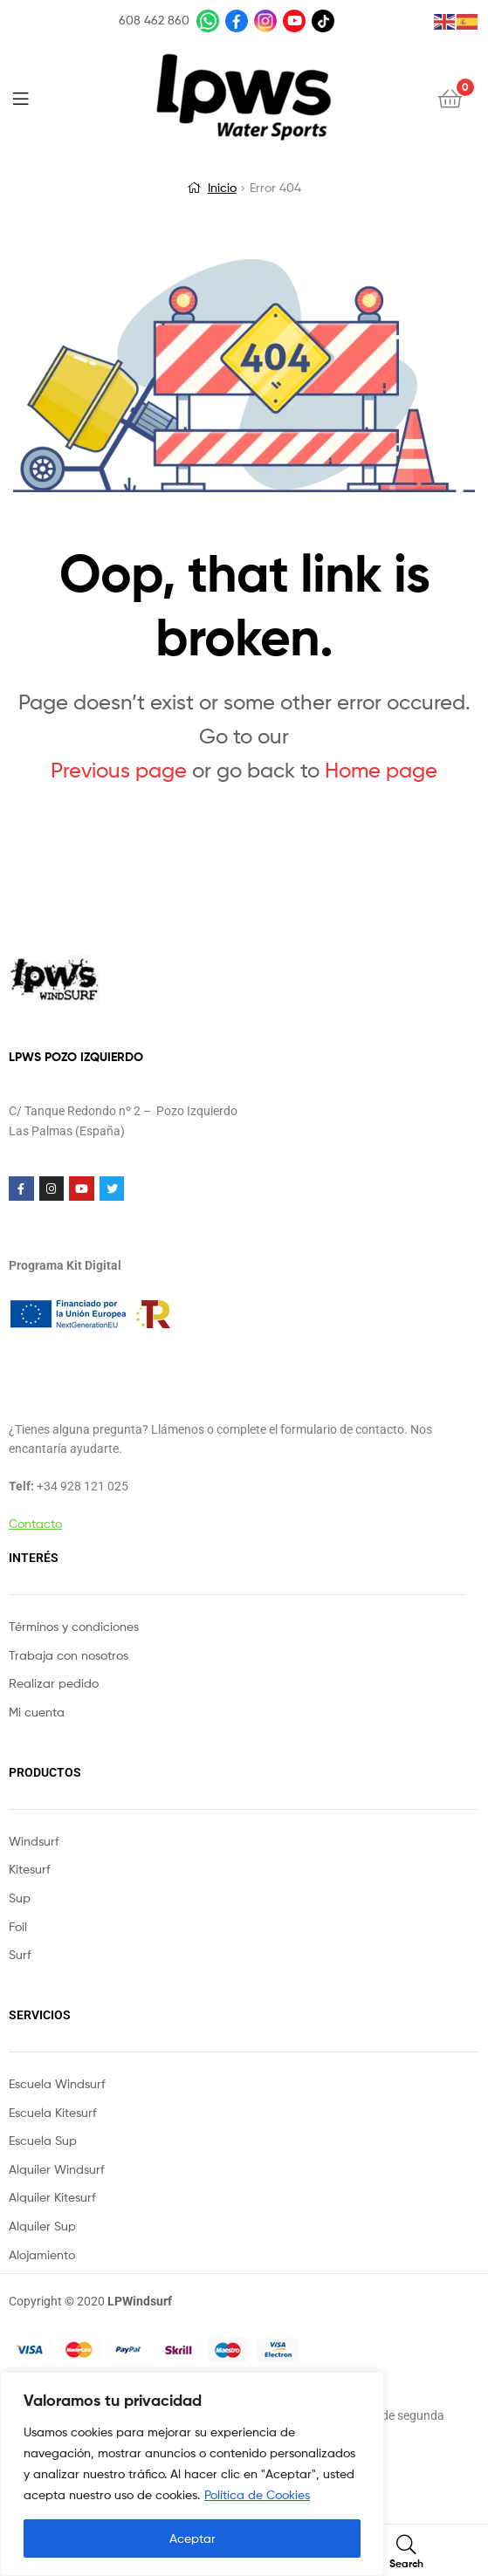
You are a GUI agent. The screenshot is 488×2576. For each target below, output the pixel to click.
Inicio (222, 187)
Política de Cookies (257, 2494)
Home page (381, 770)
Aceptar (192, 2538)
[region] (192, 2474)
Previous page (119, 770)
